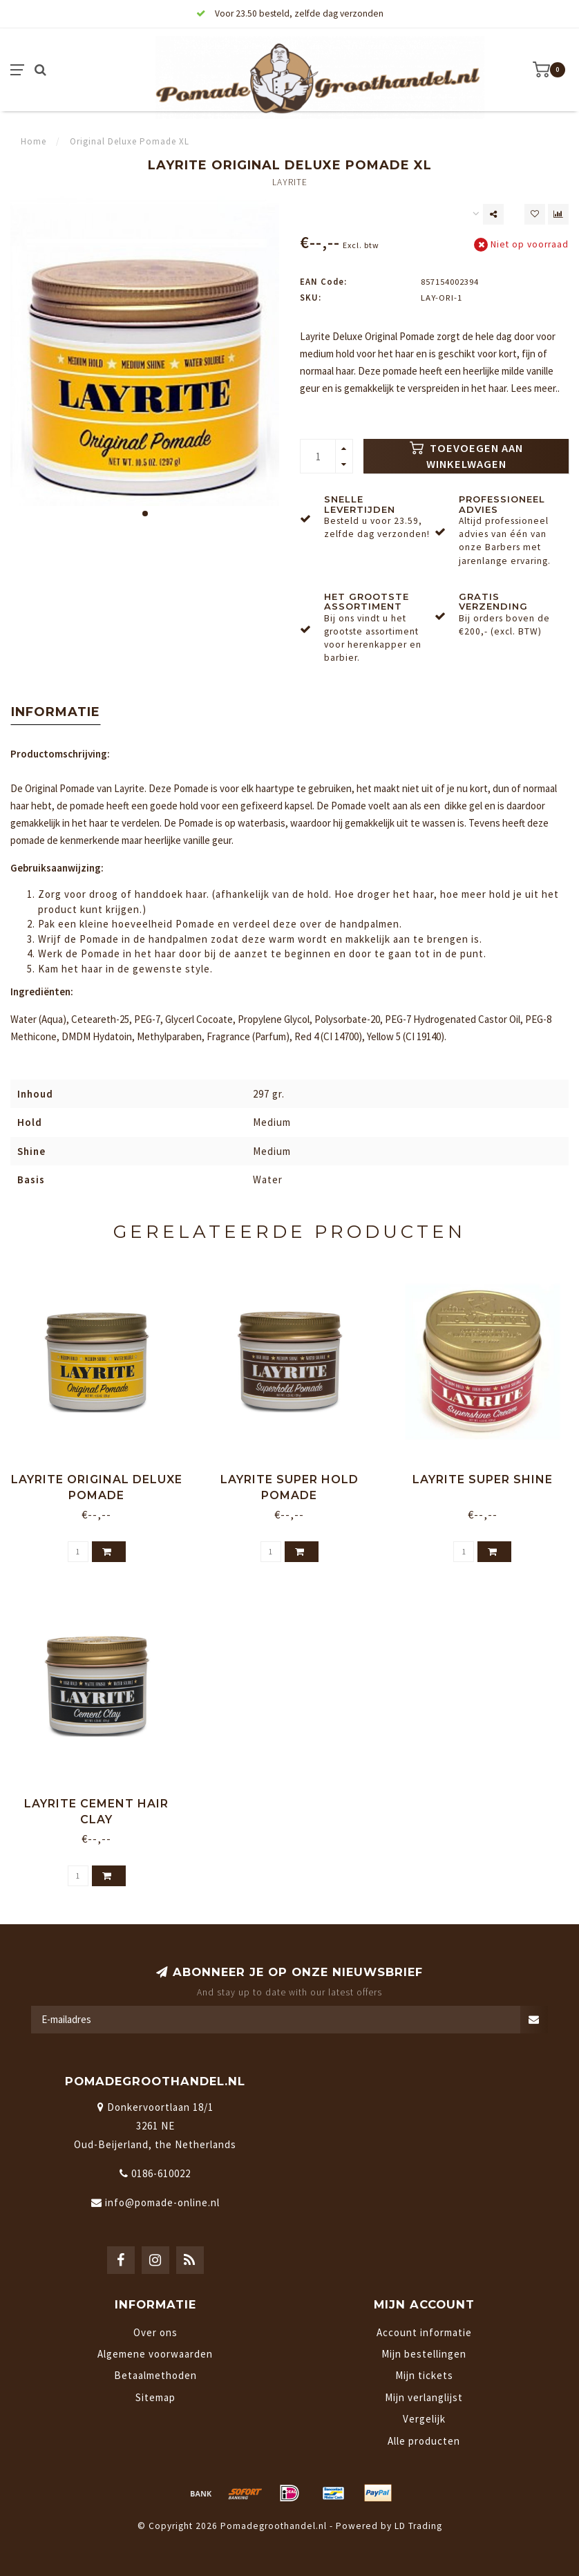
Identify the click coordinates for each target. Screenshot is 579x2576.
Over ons (155, 2332)
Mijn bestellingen (423, 2353)
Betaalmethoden (155, 2375)
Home (33, 141)
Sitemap (155, 2397)
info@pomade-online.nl (162, 2202)
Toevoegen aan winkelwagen (466, 456)
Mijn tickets (424, 2375)
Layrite (289, 182)
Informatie (55, 712)
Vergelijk (424, 2418)
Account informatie (424, 2332)
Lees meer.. (535, 388)
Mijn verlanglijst (424, 2397)
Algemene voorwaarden (155, 2353)
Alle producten (424, 2440)
